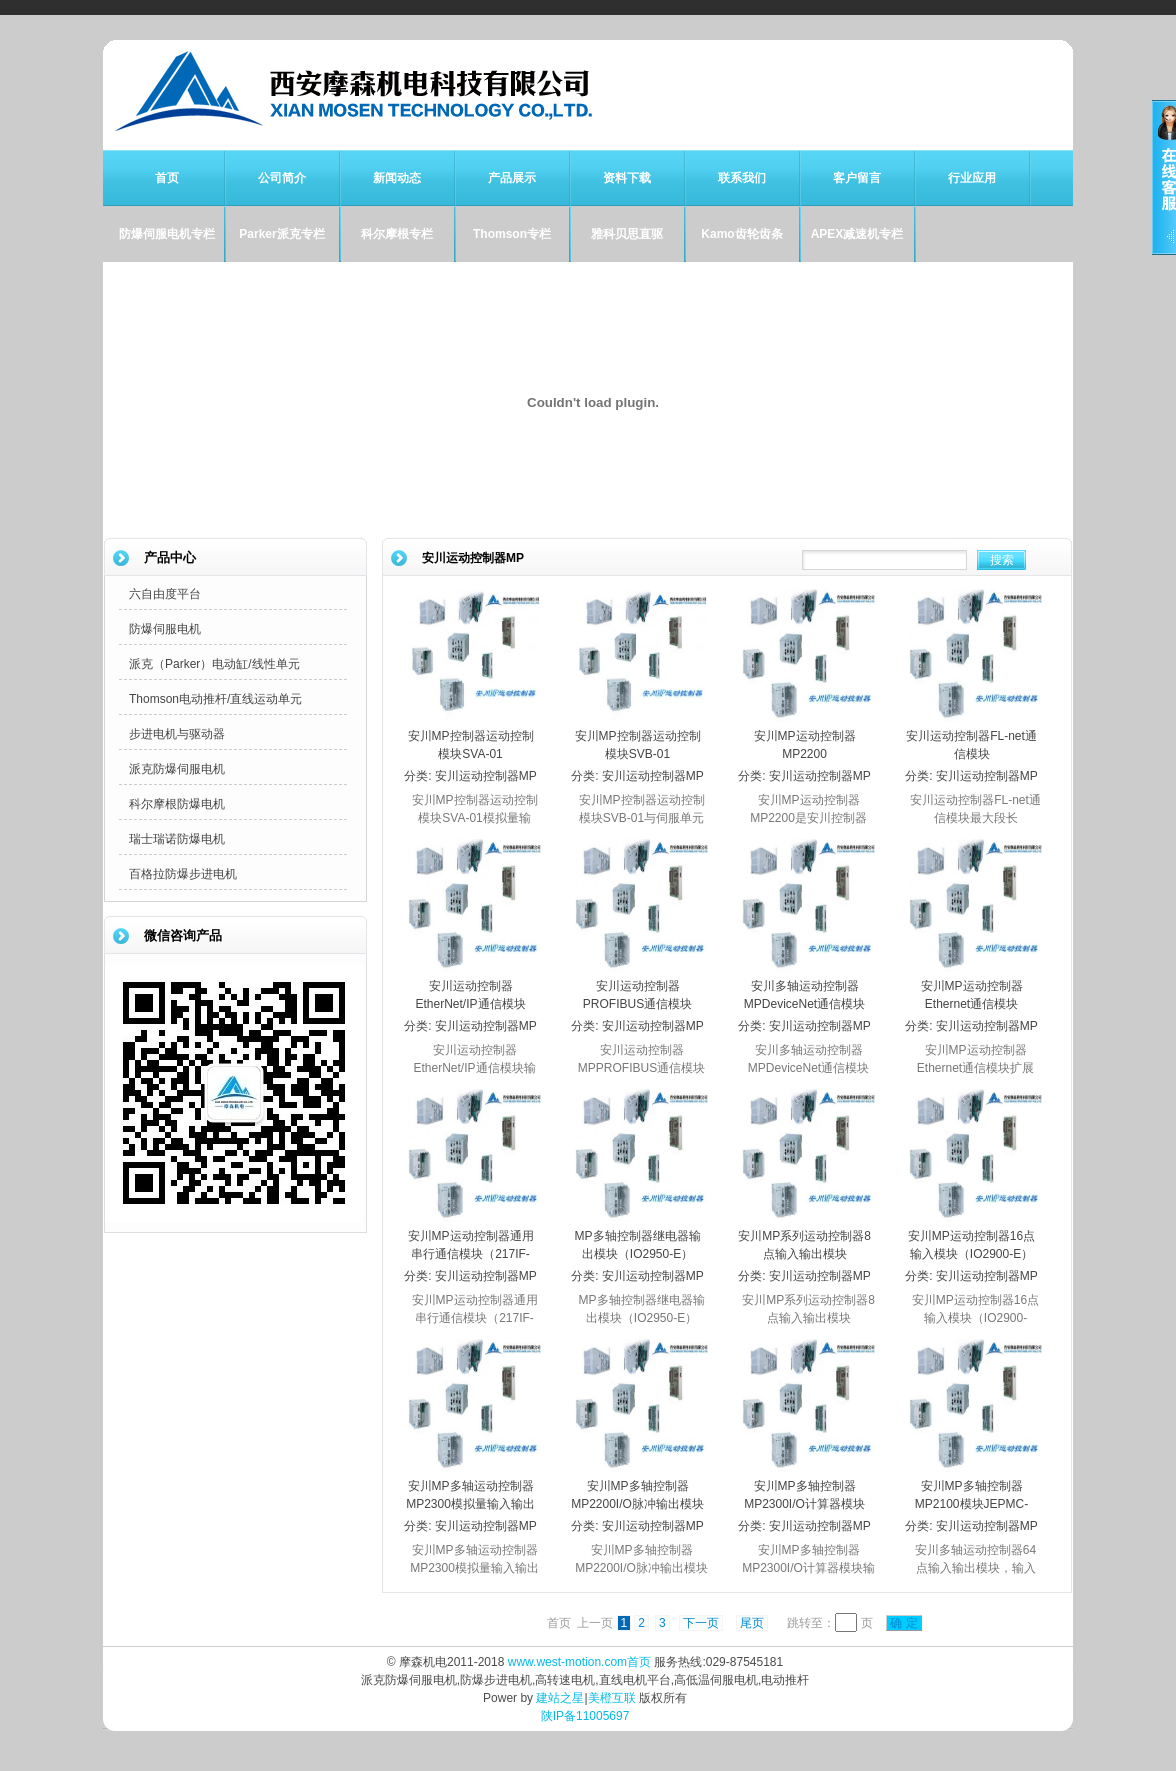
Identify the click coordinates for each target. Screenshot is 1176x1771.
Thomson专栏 (512, 234)
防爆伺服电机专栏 (167, 234)
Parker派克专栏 (281, 234)
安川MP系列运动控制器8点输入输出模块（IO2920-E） (804, 1254)
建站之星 (560, 1698)
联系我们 (742, 178)
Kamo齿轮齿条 (741, 234)
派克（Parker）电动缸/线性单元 (214, 664)
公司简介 (282, 178)
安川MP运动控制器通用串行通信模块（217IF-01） (471, 1254)
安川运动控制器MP (486, 776)
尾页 (752, 1623)
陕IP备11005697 (585, 1716)
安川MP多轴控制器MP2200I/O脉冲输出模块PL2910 (637, 1504)
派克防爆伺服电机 (177, 769)
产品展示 (512, 178)
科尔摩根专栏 (397, 234)
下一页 (701, 1623)
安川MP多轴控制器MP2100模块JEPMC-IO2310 (971, 1504)
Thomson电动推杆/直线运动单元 (215, 699)
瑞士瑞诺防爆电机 (177, 839)
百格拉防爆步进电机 (183, 874)
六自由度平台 (165, 594)
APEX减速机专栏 (857, 234)
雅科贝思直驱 (627, 234)
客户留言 (857, 178)
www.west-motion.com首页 (579, 1662)
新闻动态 (397, 178)
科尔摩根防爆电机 (177, 804)
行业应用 (972, 178)
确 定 (904, 1623)
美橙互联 (612, 1698)
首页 (167, 178)
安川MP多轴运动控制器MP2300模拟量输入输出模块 (470, 1504)
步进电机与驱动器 (177, 734)
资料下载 (627, 178)
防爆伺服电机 (165, 629)
